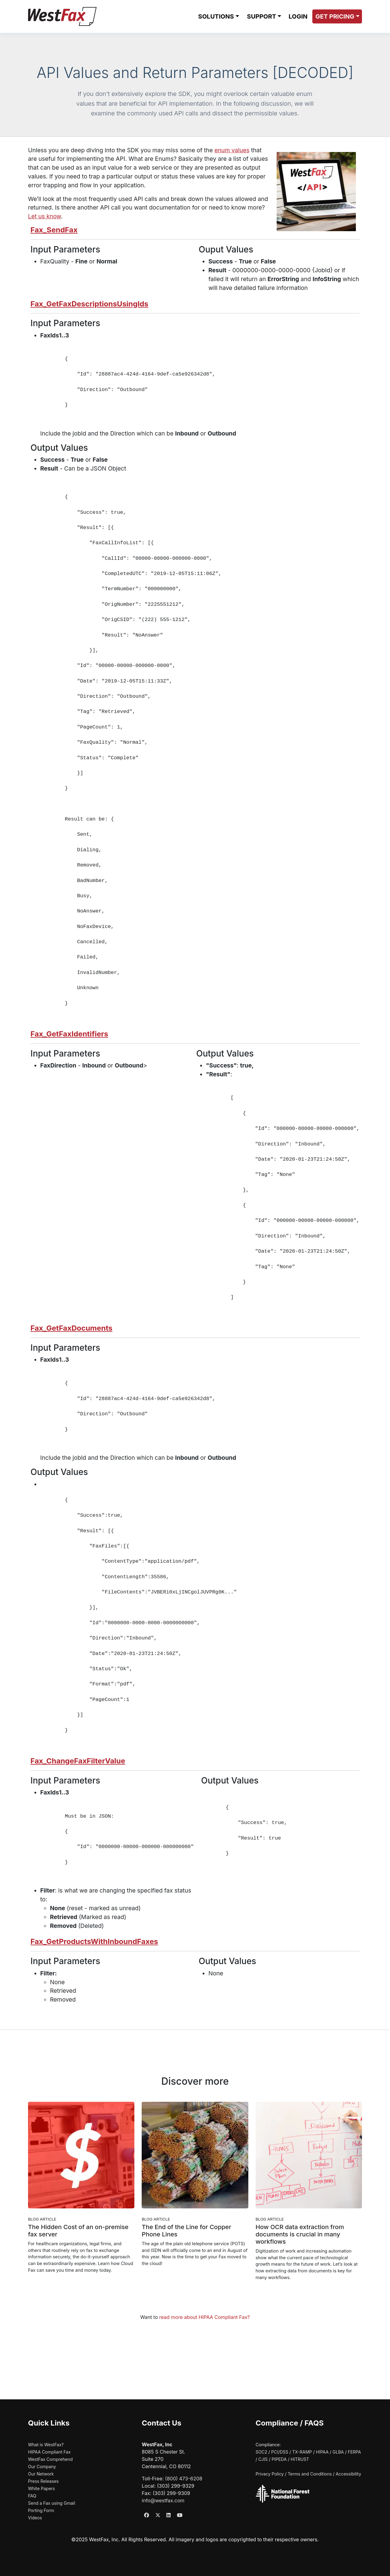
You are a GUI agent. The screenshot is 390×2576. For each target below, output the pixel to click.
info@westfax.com (163, 2500)
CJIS (263, 2459)
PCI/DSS (279, 2451)
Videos (35, 2517)
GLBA (338, 2451)
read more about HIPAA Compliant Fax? (204, 2317)
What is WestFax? (46, 2444)
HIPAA (322, 2451)
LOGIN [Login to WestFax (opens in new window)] (298, 16)
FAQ (32, 2495)
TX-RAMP (302, 2451)
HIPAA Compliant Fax (49, 2451)
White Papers (41, 2488)
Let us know (44, 216)
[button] (218, 16)
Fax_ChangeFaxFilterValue (77, 1760)
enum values (232, 150)
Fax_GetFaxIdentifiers (69, 1033)
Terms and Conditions (310, 2473)
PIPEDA (279, 2459)
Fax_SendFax (54, 229)
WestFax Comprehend (50, 2459)
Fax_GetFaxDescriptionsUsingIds (89, 303)
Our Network (41, 2473)
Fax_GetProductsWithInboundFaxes (94, 1941)
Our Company (42, 2466)
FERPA (354, 2451)
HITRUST (300, 2459)
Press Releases (43, 2481)
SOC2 (261, 2451)
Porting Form (41, 2510)
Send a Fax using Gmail (51, 2503)
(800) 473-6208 (183, 2478)
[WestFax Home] (62, 16)
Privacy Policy (270, 2473)
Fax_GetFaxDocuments (71, 1328)
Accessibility (348, 2473)
